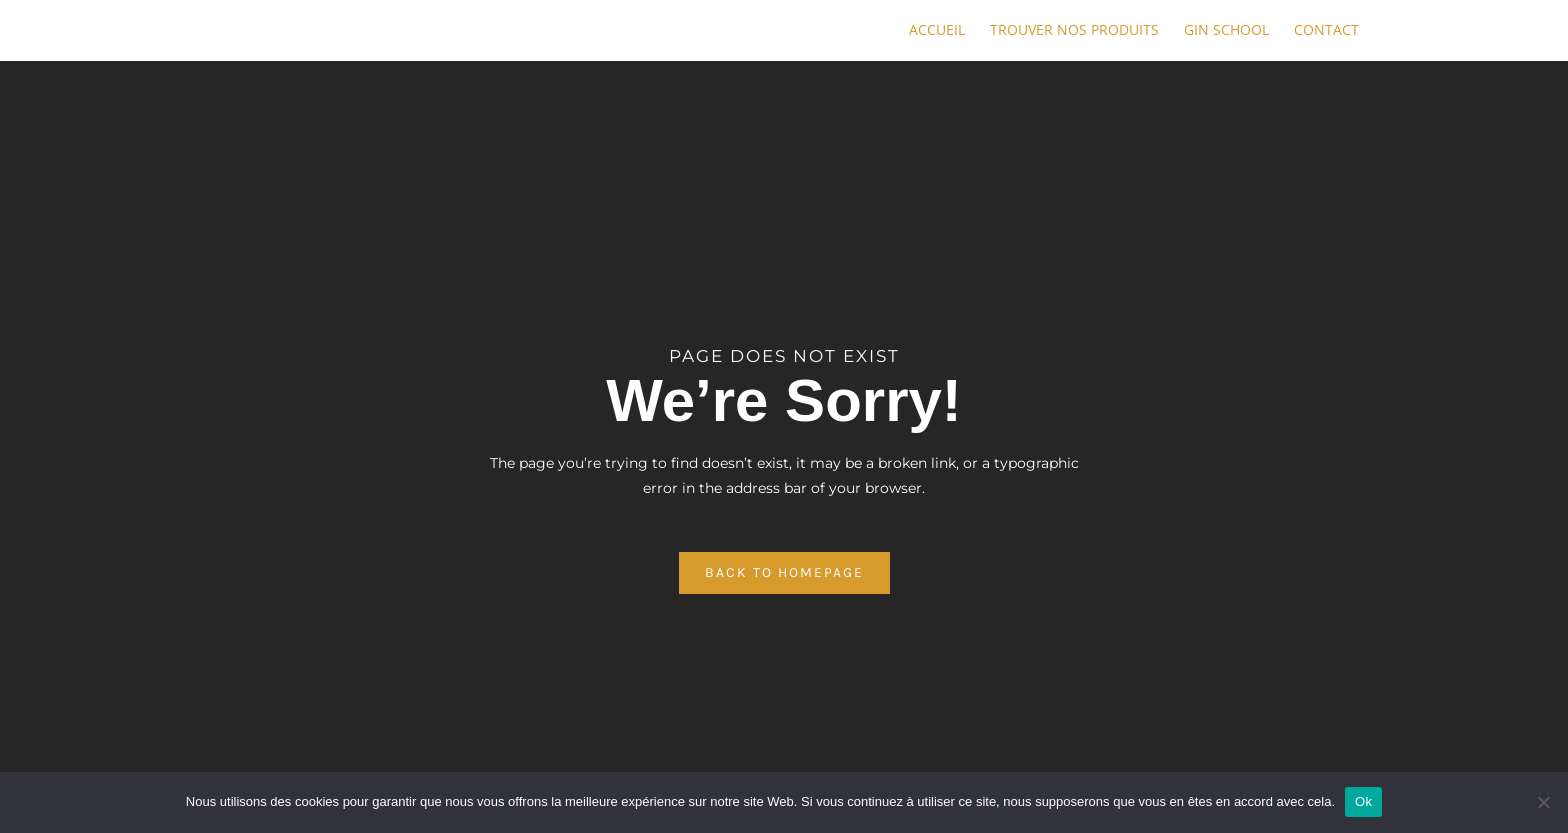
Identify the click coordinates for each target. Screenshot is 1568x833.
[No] (1543, 802)
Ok (1363, 801)
